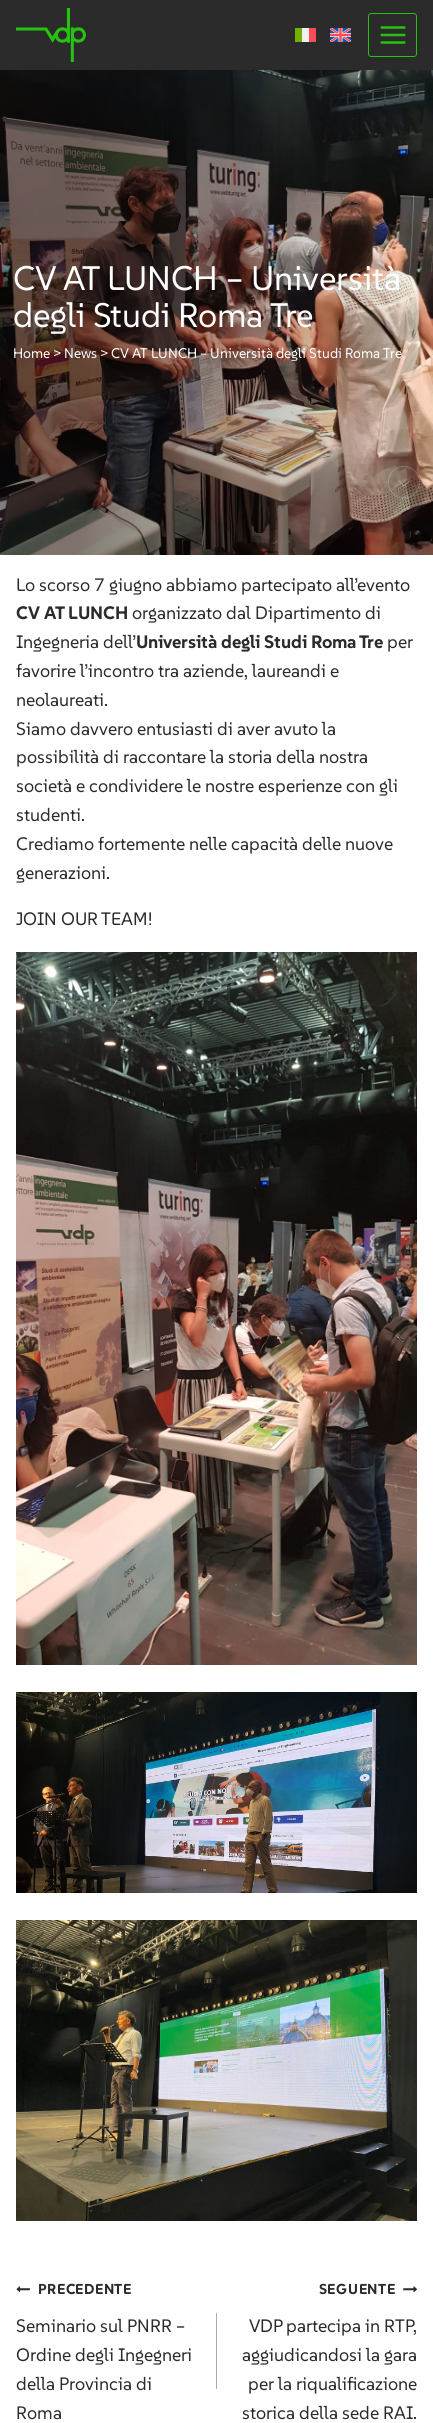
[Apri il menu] (392, 34)
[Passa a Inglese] (340, 35)
